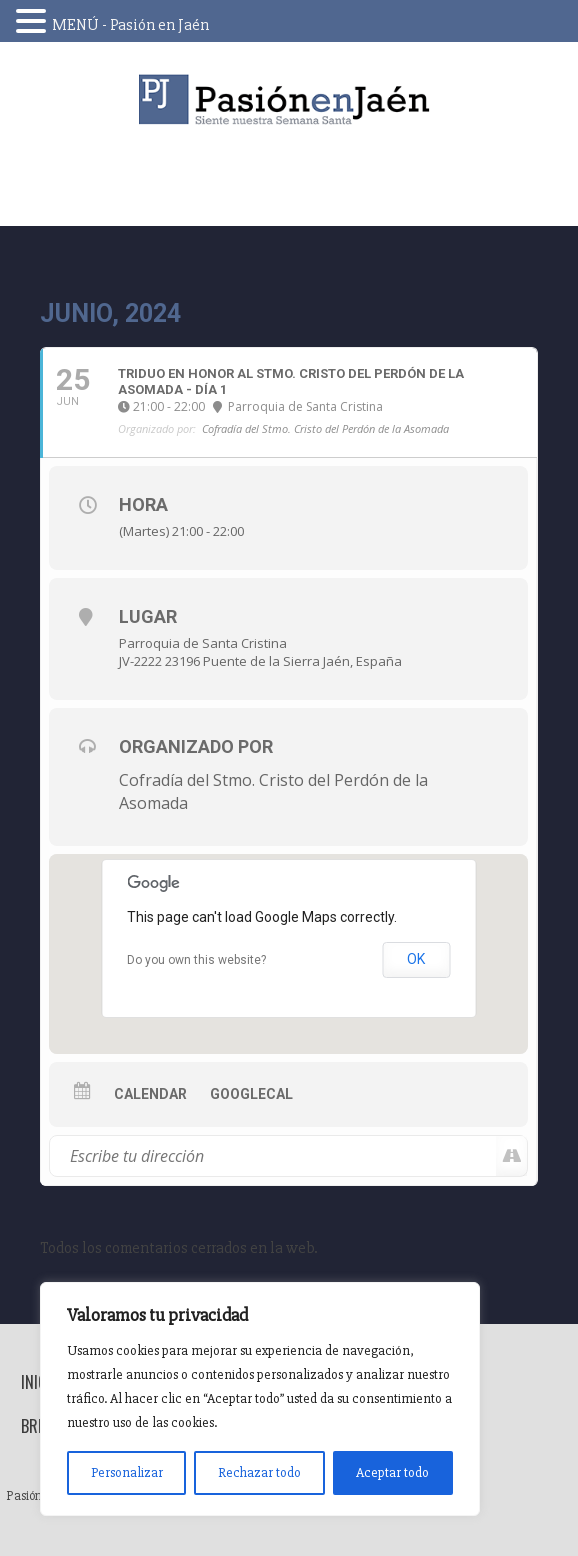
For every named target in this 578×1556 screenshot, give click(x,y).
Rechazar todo (259, 1472)
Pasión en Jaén (289, 99)
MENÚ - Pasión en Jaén (130, 25)
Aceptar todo (392, 1472)
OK (416, 959)
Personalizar (127, 1472)
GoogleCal (251, 1094)
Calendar (150, 1094)
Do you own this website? (196, 960)
